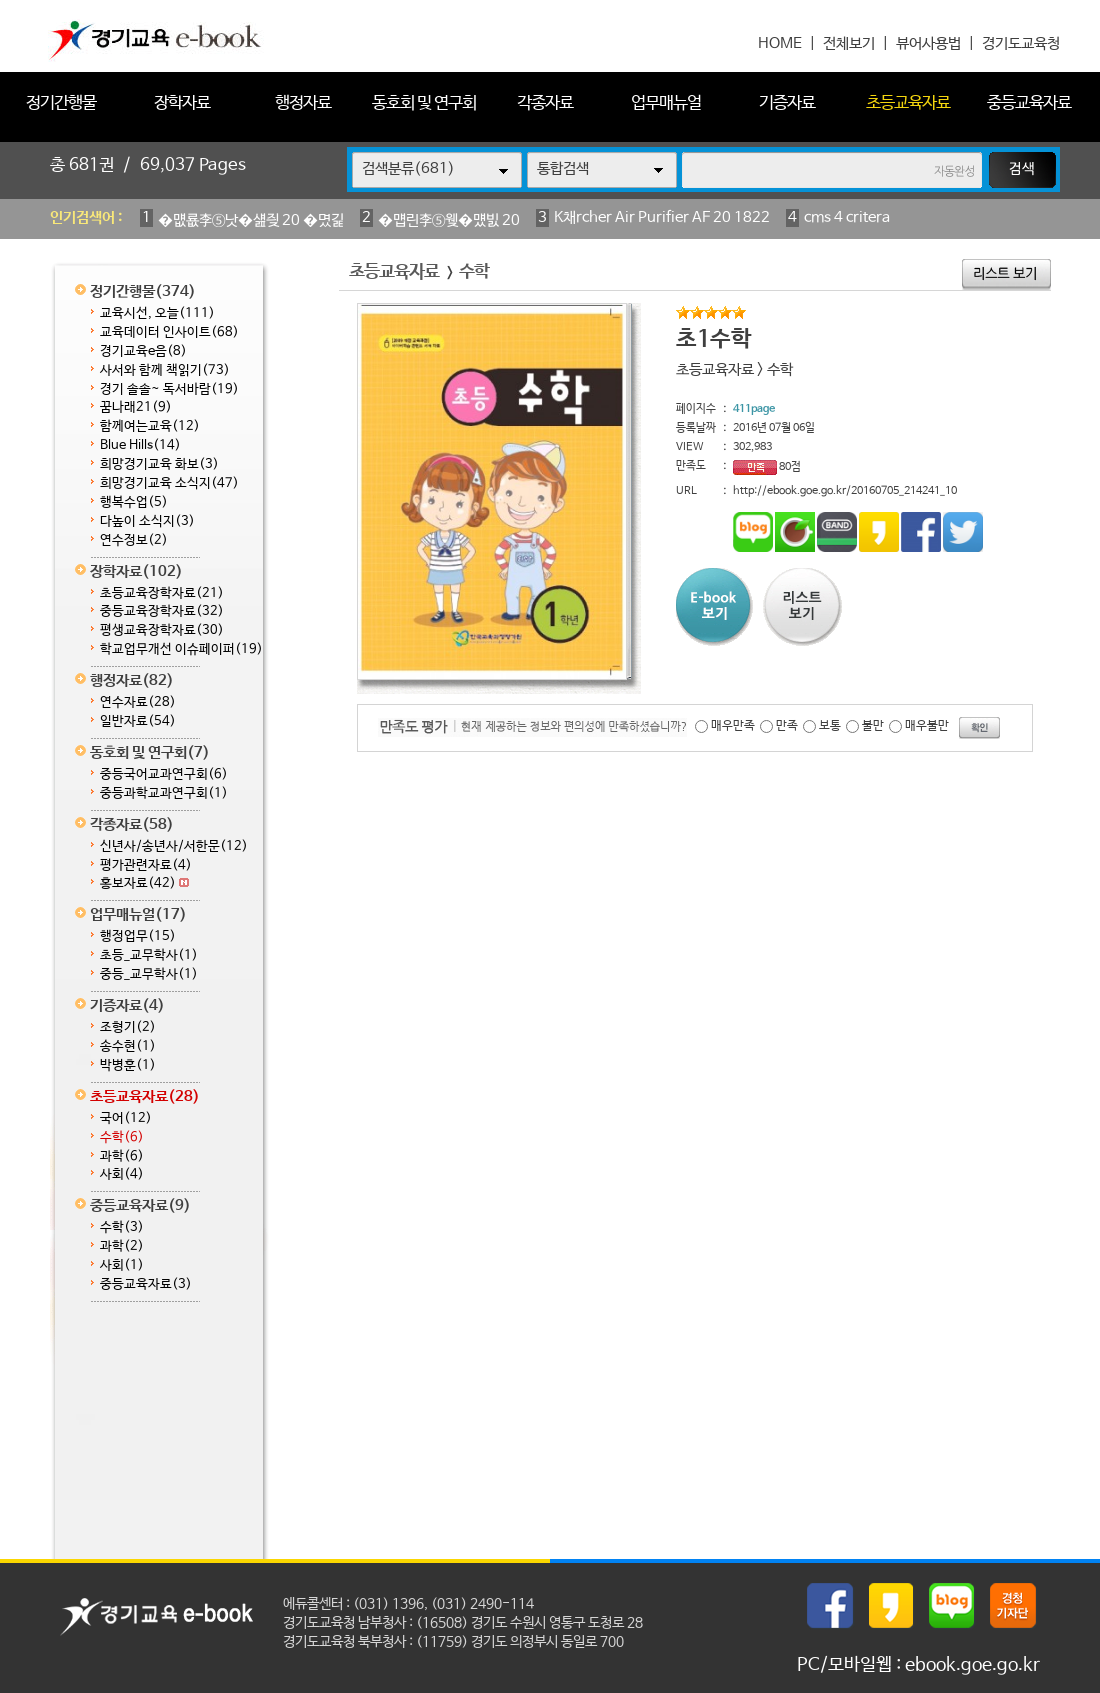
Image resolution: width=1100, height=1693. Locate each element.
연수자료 (138, 702)
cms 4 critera (847, 217)
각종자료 (545, 103)
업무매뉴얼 (666, 103)
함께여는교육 (150, 426)
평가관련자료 (146, 865)
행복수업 (134, 502)
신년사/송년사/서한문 (174, 846)
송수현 (128, 1046)
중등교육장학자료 (162, 611)
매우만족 (733, 726)
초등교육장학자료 (162, 593)
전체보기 (849, 43)
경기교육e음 (143, 351)
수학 (122, 1137)
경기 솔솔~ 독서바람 (169, 389)
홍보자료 (144, 883)
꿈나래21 (136, 407)
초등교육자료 (908, 103)
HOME (780, 43)
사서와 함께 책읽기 (165, 370)
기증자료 (787, 103)
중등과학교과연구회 (164, 793)
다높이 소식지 (147, 521)
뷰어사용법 (928, 43)
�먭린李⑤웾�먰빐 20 (449, 220)
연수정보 (134, 540)
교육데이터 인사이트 (169, 332)
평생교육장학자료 (162, 630)
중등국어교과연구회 (164, 774)
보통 (830, 726)
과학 (122, 1156)
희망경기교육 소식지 (169, 483)
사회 (122, 1174)
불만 (873, 726)
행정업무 (138, 936)
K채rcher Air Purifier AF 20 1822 (662, 217)
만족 (787, 726)
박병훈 (128, 1065)
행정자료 (303, 103)
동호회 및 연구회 (424, 103)
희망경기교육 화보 (159, 464)
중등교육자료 (1029, 103)
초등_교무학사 (149, 955)
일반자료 (138, 721)
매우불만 (927, 726)
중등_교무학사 (149, 974)
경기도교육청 (1021, 43)
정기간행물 (61, 103)
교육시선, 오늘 (157, 313)
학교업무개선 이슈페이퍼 (181, 649)
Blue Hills (140, 445)
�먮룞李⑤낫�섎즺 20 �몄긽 (251, 220)
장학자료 (182, 103)
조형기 (128, 1027)
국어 (126, 1118)
